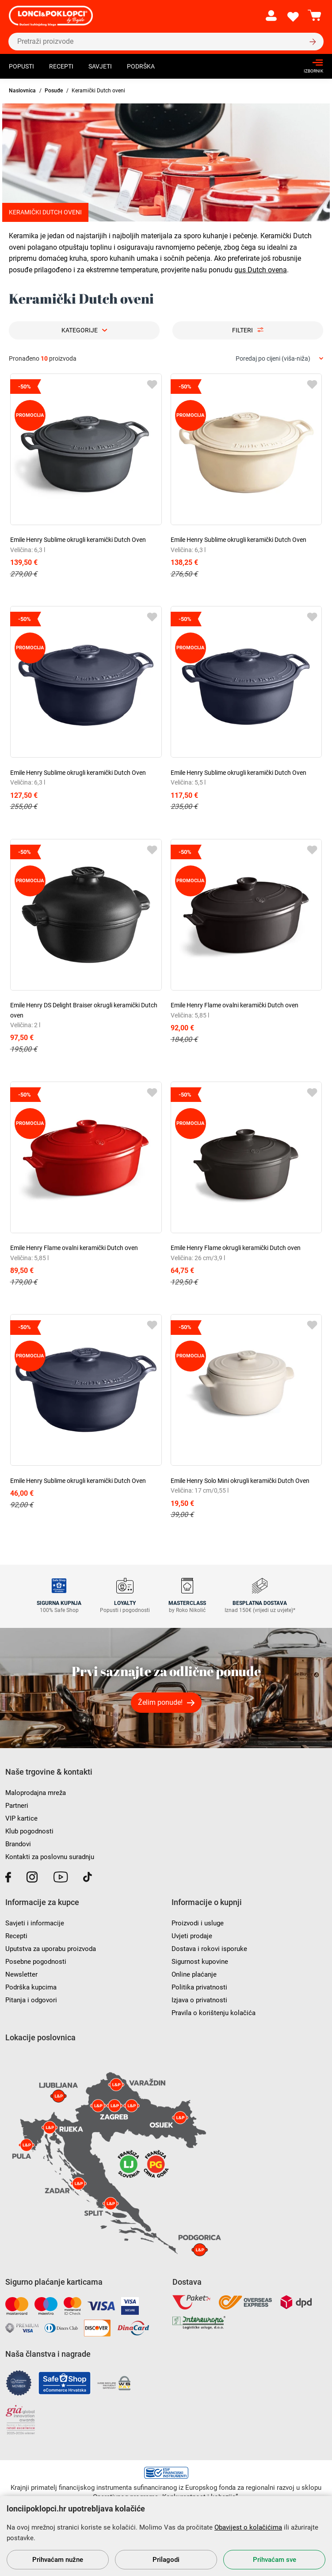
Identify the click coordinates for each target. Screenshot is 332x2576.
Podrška (141, 66)
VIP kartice (21, 1818)
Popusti (21, 66)
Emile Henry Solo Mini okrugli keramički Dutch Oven (240, 1480)
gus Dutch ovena (260, 270)
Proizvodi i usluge (198, 1923)
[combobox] (279, 359)
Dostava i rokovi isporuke (209, 1949)
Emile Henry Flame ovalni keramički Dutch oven (234, 1005)
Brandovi (18, 1844)
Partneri (16, 1806)
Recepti (61, 66)
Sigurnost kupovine (200, 1962)
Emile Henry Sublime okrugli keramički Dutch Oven (78, 539)
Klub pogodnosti (29, 1831)
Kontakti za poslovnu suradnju (49, 1857)
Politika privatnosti (199, 1987)
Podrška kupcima (31, 1987)
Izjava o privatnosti (199, 2000)
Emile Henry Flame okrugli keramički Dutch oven (236, 1247)
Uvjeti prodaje (192, 1936)
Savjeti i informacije (34, 1923)
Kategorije (79, 330)
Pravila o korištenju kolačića (214, 2013)
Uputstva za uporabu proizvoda (50, 1949)
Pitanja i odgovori (31, 2000)
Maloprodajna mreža (35, 1793)
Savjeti (100, 66)
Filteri (242, 330)
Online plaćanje (194, 1974)
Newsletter (21, 1974)
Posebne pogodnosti (35, 1962)
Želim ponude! (160, 1702)
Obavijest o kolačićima (248, 2527)
